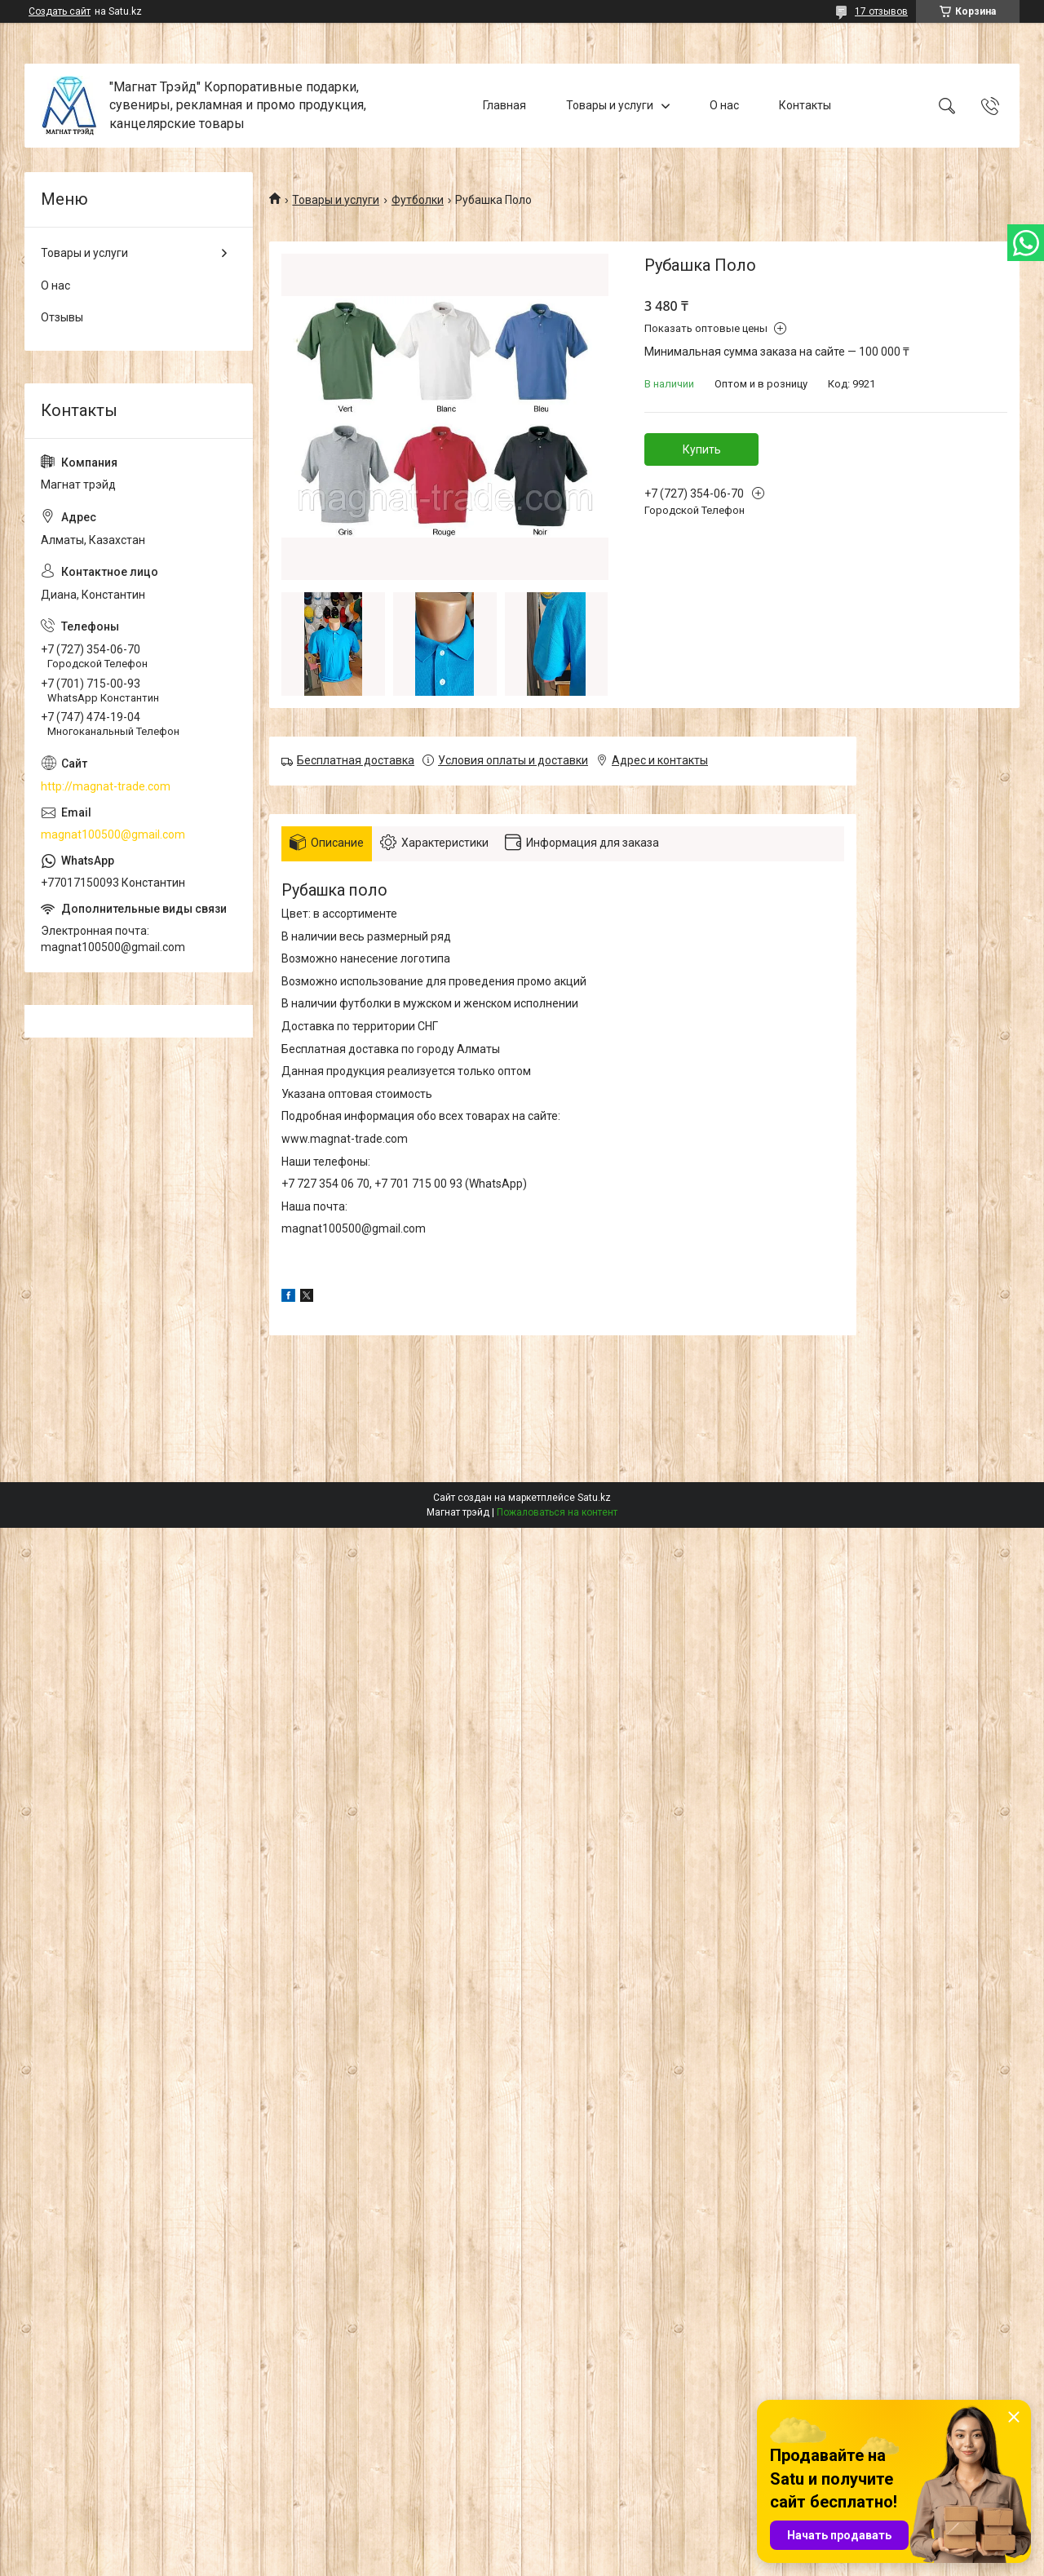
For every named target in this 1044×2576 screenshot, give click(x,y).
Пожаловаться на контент (557, 1512)
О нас (724, 105)
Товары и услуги (609, 105)
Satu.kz (594, 1497)
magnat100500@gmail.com (113, 834)
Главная (504, 105)
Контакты (805, 105)
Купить (702, 449)
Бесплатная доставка (355, 760)
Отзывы (62, 317)
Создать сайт (60, 11)
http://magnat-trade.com (105, 786)
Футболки (418, 199)
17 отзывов (881, 11)
